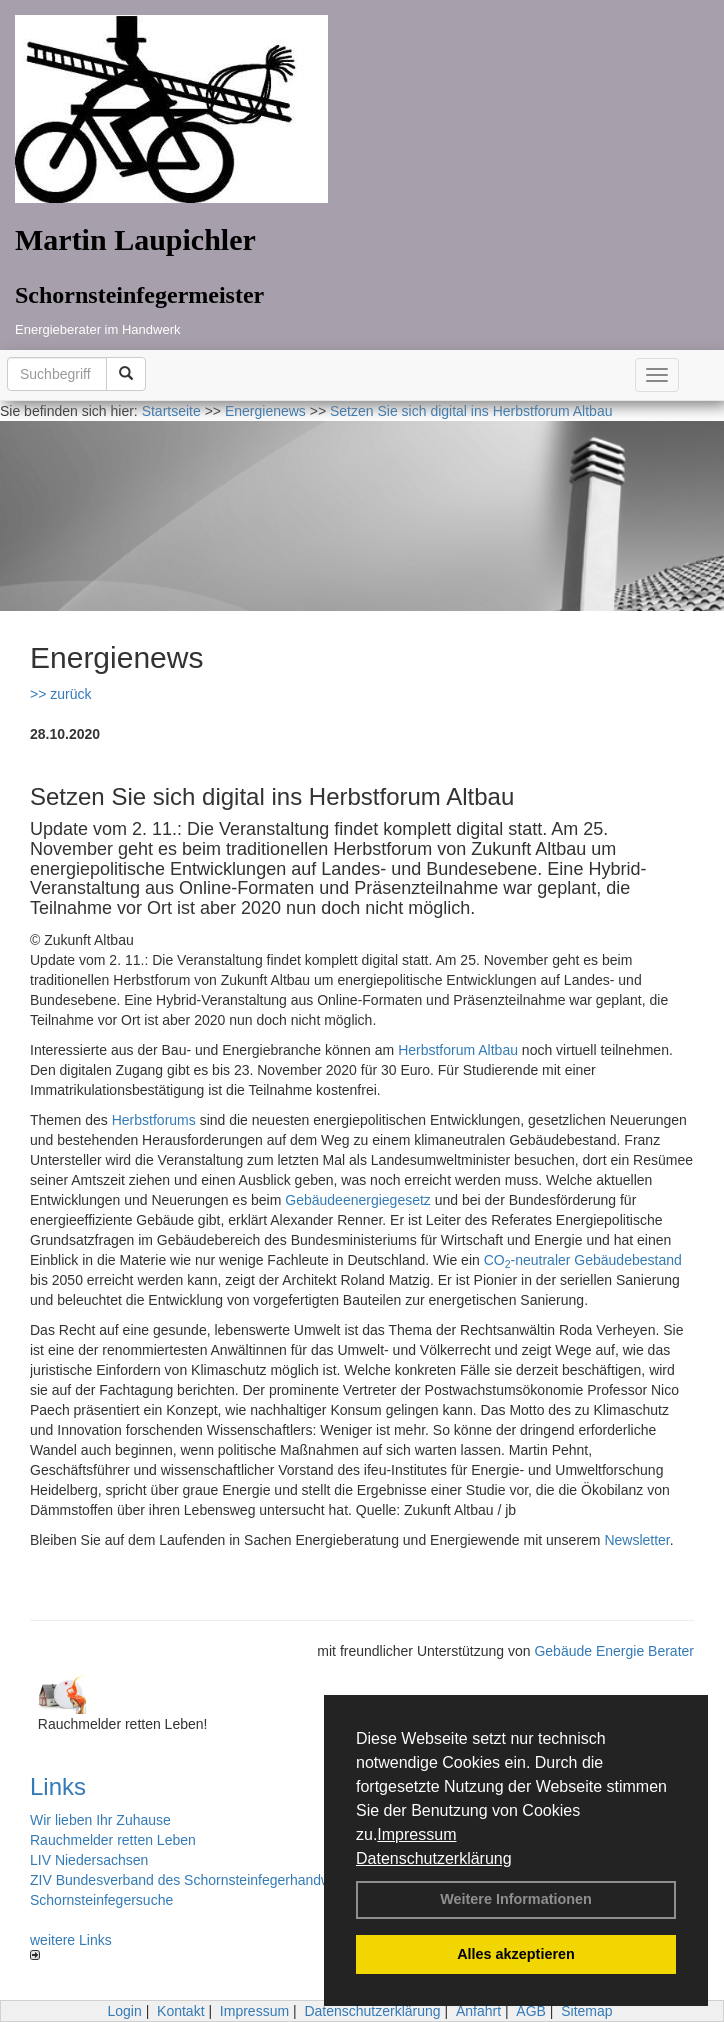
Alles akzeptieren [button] (516, 1954)
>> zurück (60, 694)
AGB (531, 2011)
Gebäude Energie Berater (614, 1651)
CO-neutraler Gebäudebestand (583, 1260)
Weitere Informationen (516, 1899)
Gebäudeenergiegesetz (358, 1200)
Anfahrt (478, 2011)
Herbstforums (154, 1120)
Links (58, 1786)
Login (124, 2011)
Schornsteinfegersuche (101, 1900)
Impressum (416, 1834)
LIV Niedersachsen (89, 1860)
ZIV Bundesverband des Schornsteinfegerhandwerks (194, 1880)
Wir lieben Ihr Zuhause (100, 1820)
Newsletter (636, 1540)
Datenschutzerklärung (434, 1858)
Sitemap (586, 2011)
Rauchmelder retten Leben (113, 1840)
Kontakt (180, 2011)
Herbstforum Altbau (458, 1050)
